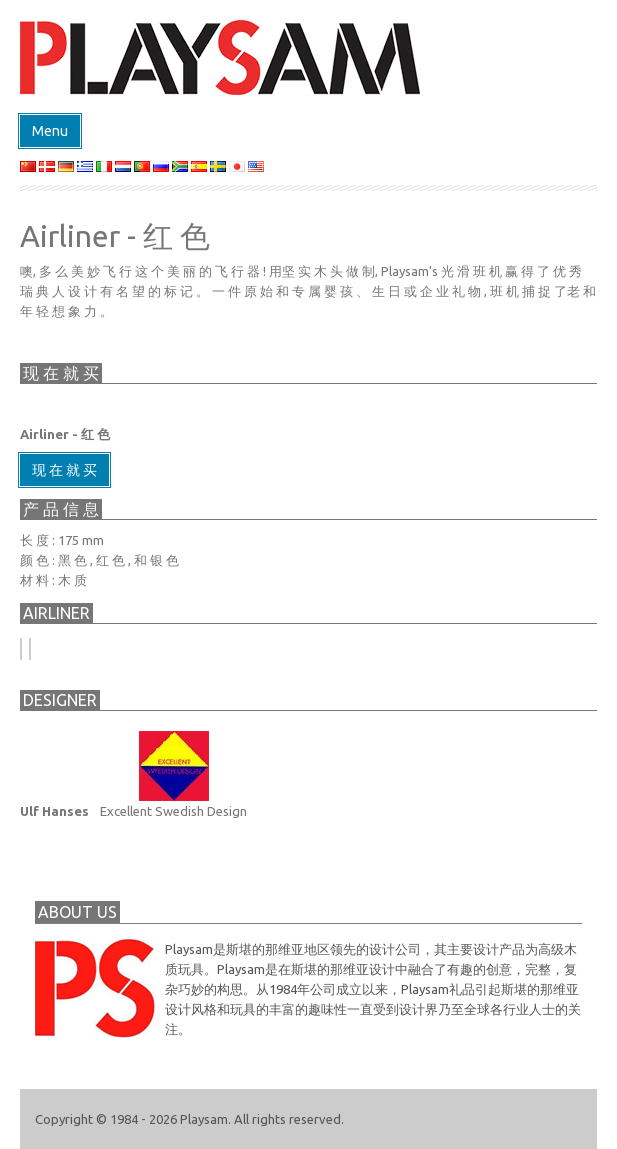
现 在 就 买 (64, 470)
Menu (50, 131)
